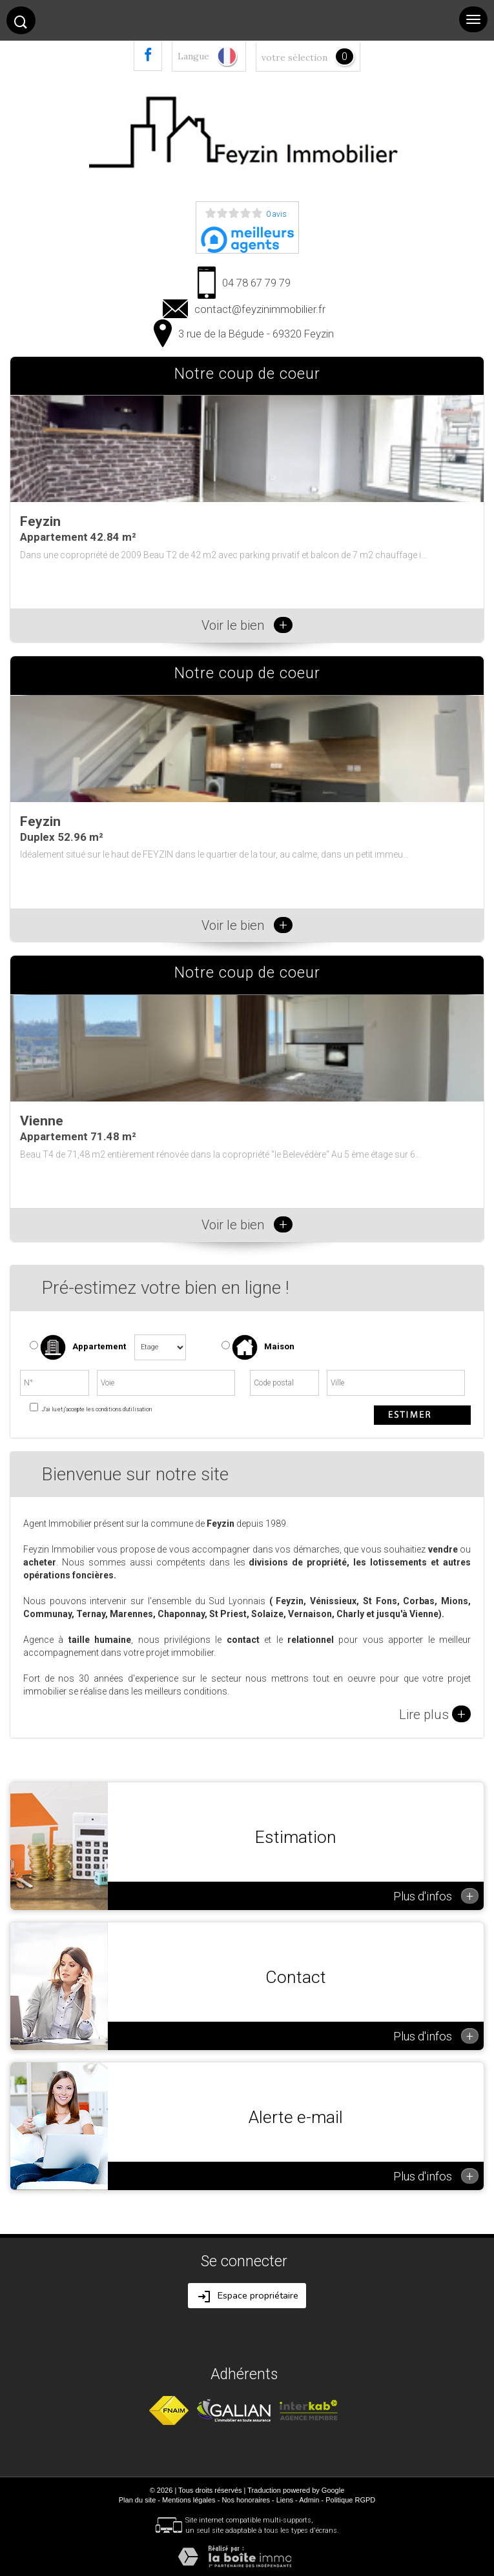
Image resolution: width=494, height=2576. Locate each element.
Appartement (78, 1347)
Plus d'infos (436, 1896)
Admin (309, 2500)
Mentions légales (189, 2500)
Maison (263, 1347)
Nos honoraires (245, 2500)
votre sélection (294, 57)
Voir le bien (247, 625)
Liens (284, 2500)
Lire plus (435, 1714)
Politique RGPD (350, 2500)
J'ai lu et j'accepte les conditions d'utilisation (96, 1409)
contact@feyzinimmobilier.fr (259, 309)
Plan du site (137, 2500)
